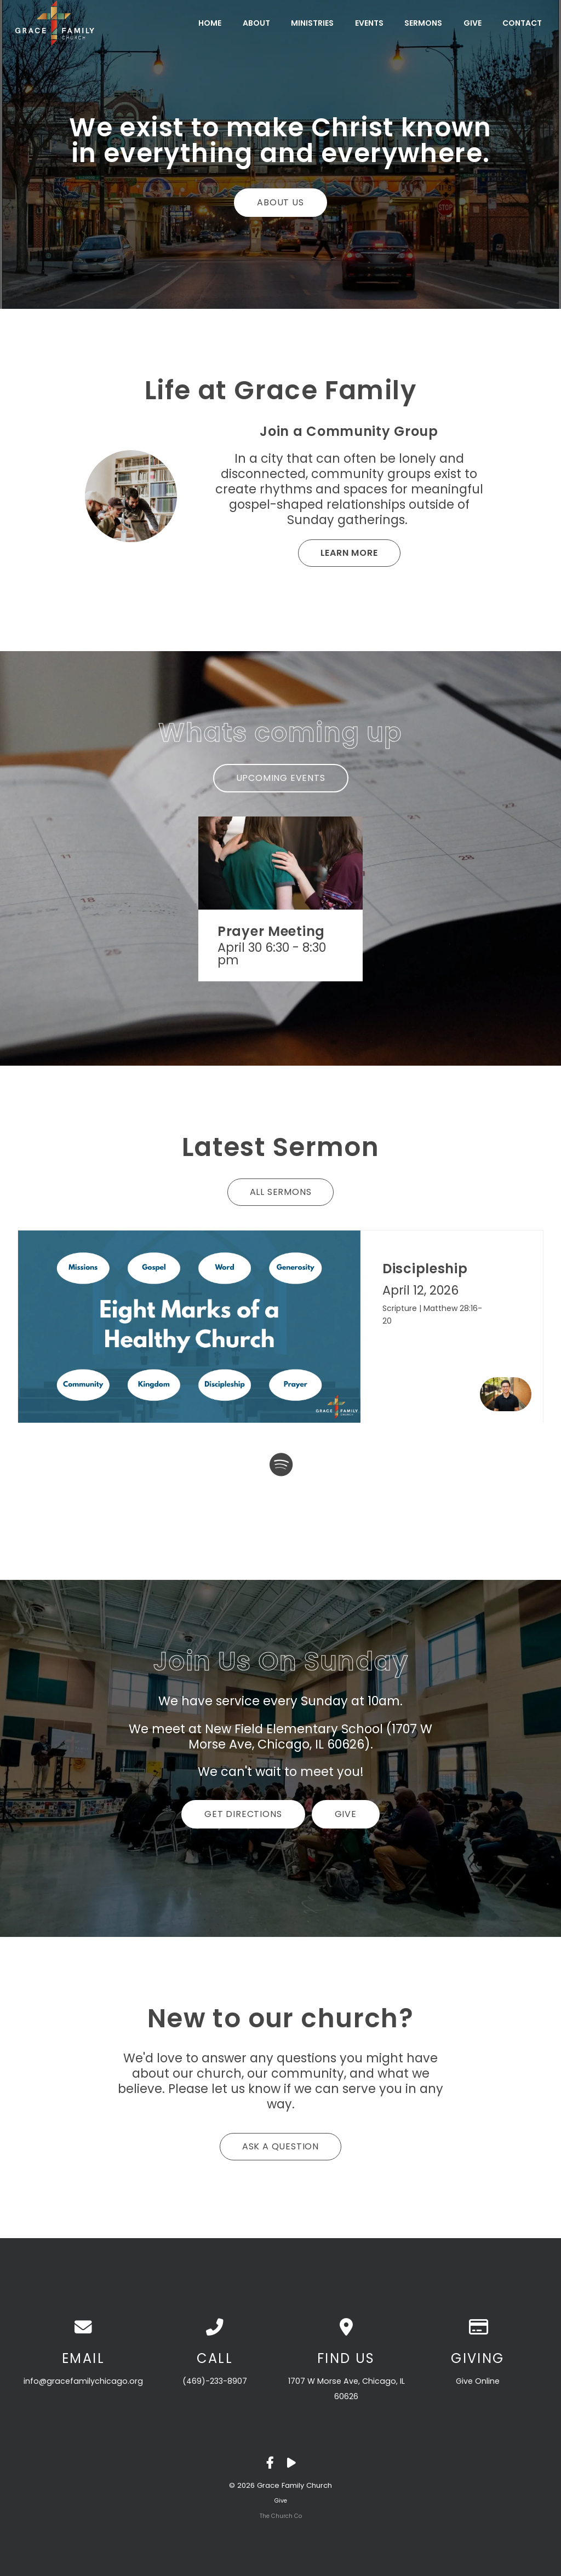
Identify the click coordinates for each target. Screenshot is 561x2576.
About (256, 23)
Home (209, 23)
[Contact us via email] (83, 2327)
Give (472, 23)
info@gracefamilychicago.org (83, 2381)
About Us (280, 202)
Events (369, 23)
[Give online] (477, 2327)
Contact (522, 23)
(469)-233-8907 (214, 2381)
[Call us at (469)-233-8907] (214, 2327)
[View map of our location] (346, 2327)
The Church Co (281, 2516)
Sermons (423, 23)
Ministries (312, 23)
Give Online (478, 2381)
